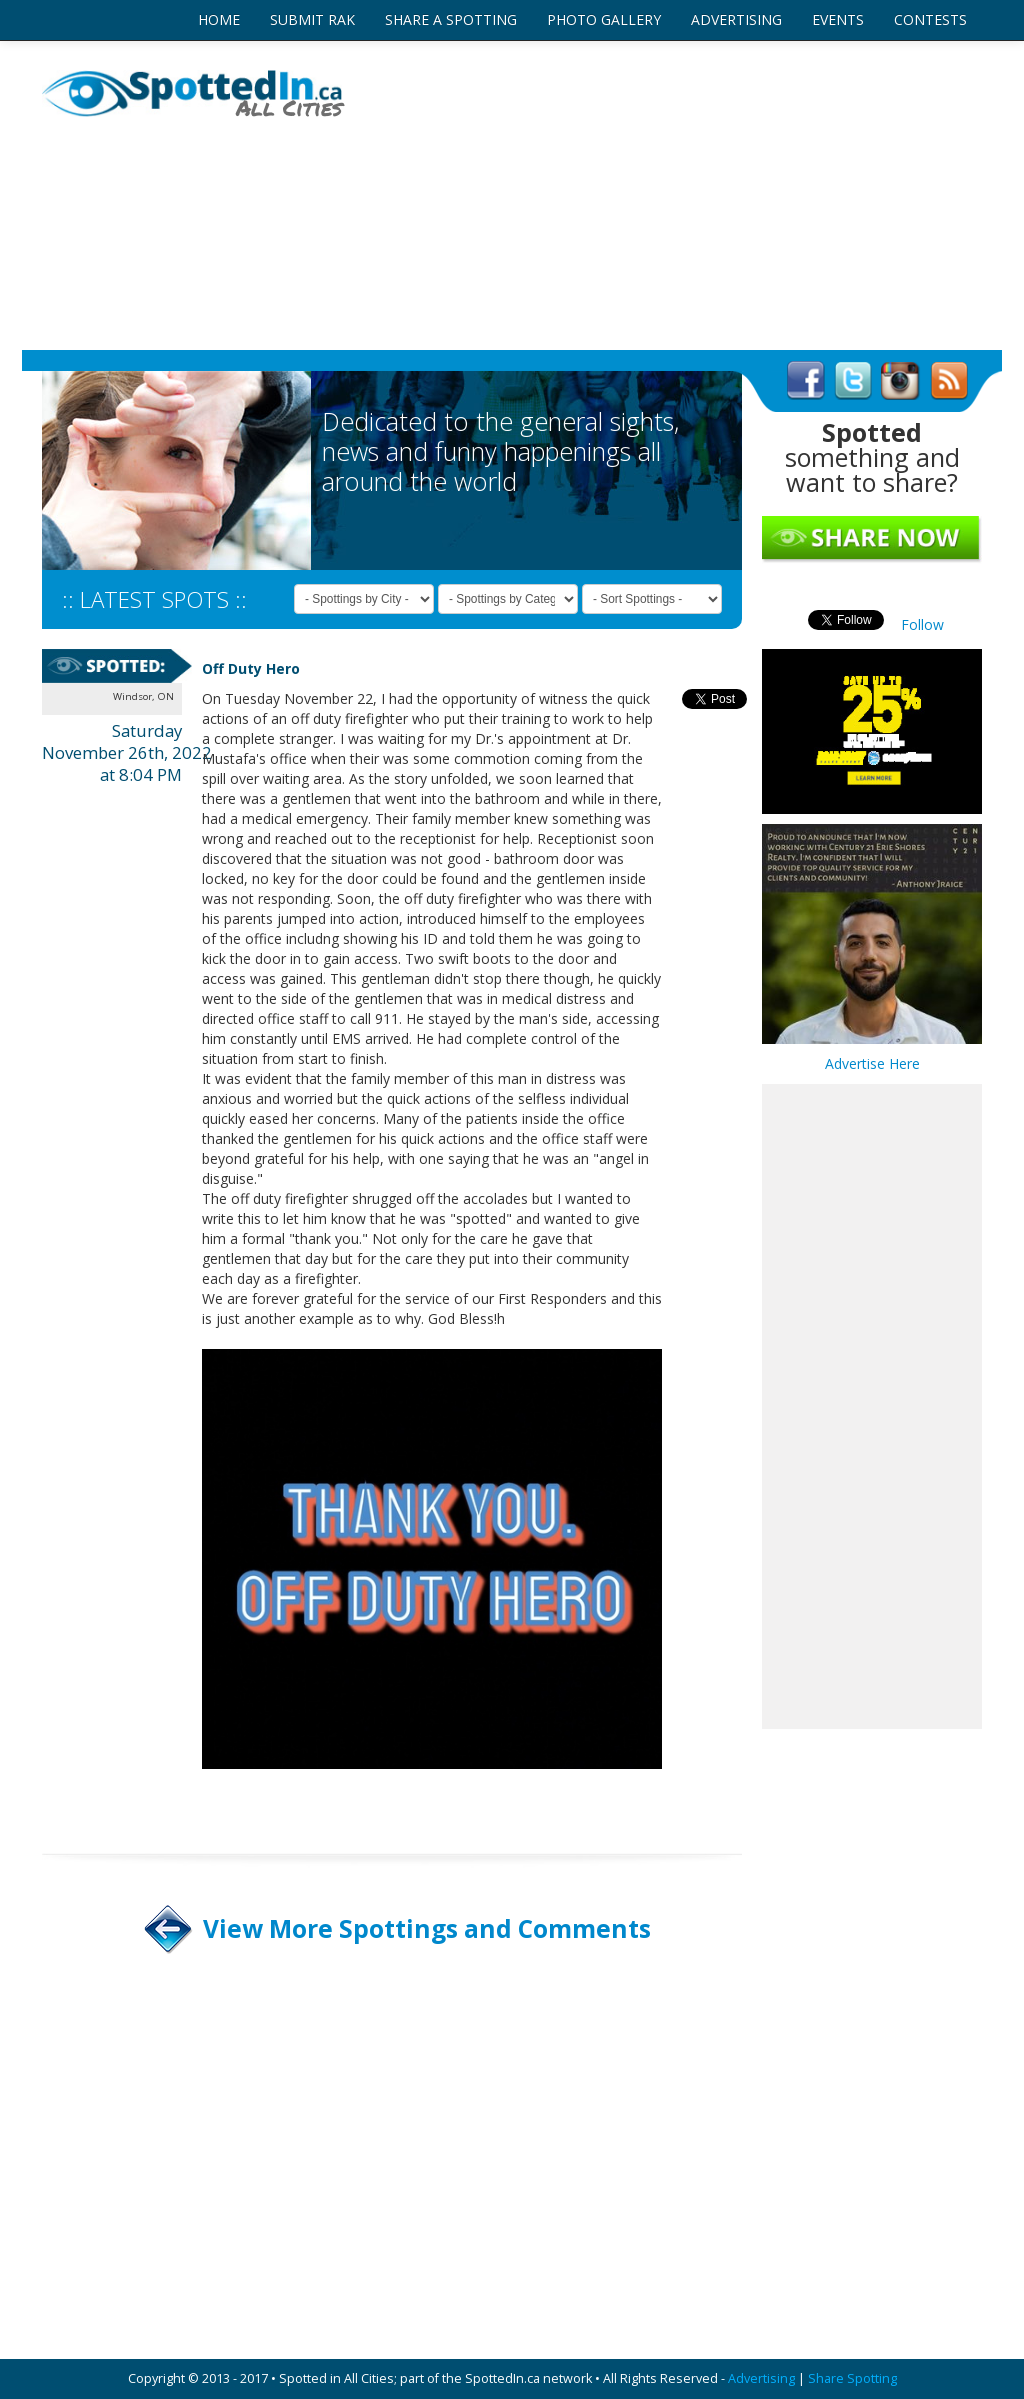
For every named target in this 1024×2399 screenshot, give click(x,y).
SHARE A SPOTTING (451, 19)
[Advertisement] (672, 195)
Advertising (761, 2378)
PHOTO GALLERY (604, 19)
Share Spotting (852, 2378)
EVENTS (838, 19)
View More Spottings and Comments (427, 1928)
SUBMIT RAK (312, 19)
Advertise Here (872, 1063)
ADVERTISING (736, 19)
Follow (922, 624)
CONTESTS (930, 19)
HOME (219, 19)
